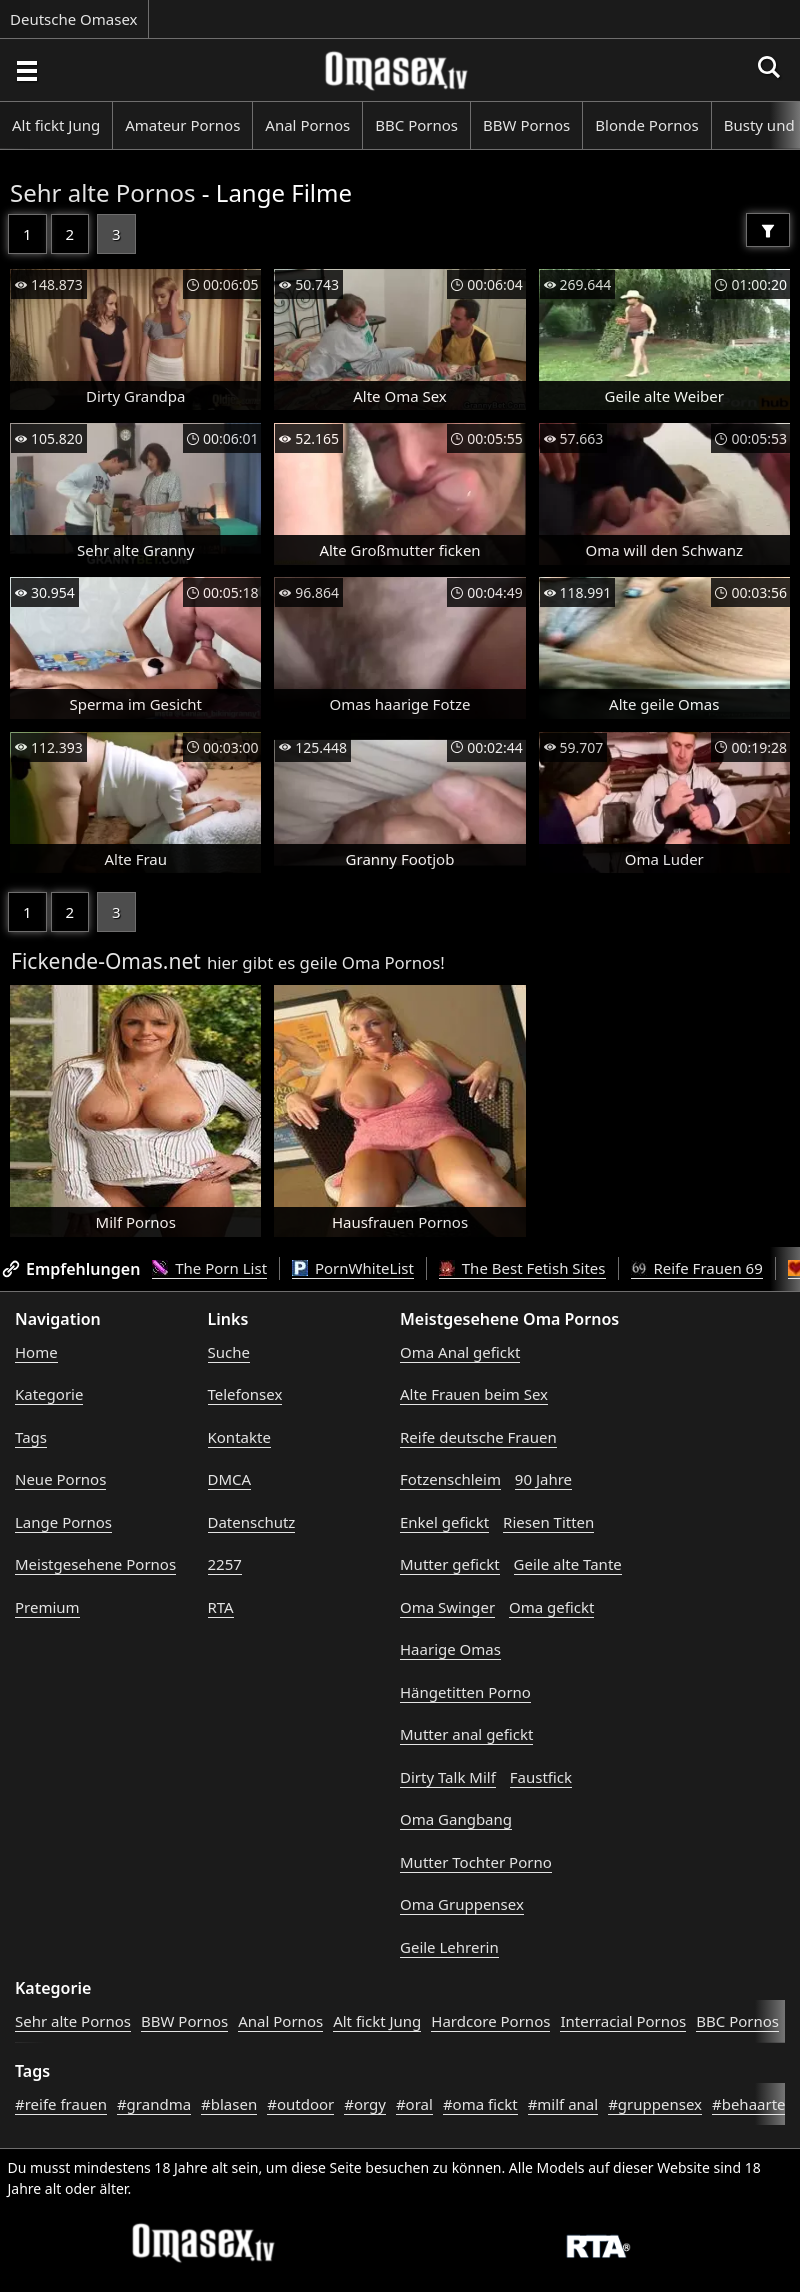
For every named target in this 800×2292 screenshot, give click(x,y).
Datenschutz (252, 1522)
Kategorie (49, 1394)
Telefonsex (245, 1394)
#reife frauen (61, 2104)
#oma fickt (480, 2104)
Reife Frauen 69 (697, 1268)
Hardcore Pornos (490, 2021)
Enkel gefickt (444, 1522)
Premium (47, 1607)
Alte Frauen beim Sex (474, 1394)
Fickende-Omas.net (106, 961)
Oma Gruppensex (462, 1904)
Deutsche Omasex (74, 19)
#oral (414, 2104)
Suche (229, 1352)
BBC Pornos (416, 125)
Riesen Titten (548, 1522)
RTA (221, 1607)
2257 (225, 1564)
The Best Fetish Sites (522, 1268)
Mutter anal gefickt (466, 1734)
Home (36, 1352)
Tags (31, 1437)
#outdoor (300, 2104)
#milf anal (563, 2104)
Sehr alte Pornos (103, 192)
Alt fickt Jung (56, 125)
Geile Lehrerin (449, 1947)
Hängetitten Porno (465, 1692)
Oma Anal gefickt (460, 1352)
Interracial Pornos (623, 2021)
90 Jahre (543, 1479)
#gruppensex (655, 2104)
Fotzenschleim (450, 1479)
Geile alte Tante (568, 1564)
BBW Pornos (526, 125)
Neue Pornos (60, 1479)
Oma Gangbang (456, 1819)
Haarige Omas (450, 1649)
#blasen (229, 2104)
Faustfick (541, 1777)
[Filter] (768, 230)
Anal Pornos (307, 125)
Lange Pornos (63, 1522)
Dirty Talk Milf (448, 1777)
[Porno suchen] (26, 70)
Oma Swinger (447, 1607)
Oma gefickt (551, 1607)
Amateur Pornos (182, 125)
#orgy (365, 2104)
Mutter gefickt (450, 1564)
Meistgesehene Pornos (95, 1564)
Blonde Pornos (646, 125)
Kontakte (239, 1437)
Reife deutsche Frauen (478, 1437)
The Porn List (209, 1268)
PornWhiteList (353, 1268)
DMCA (230, 1479)
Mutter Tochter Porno (476, 1862)
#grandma (154, 2104)
